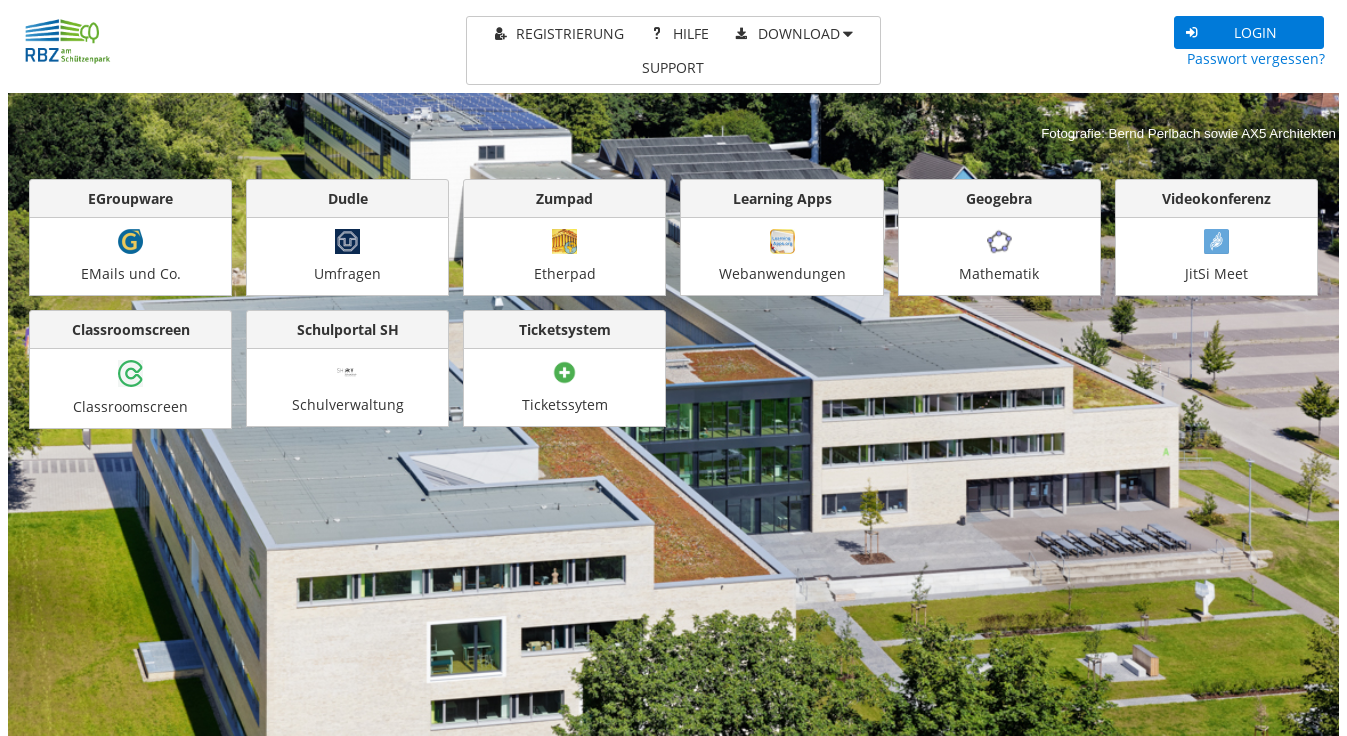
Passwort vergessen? (1256, 58)
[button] (1249, 32)
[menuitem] (557, 34)
